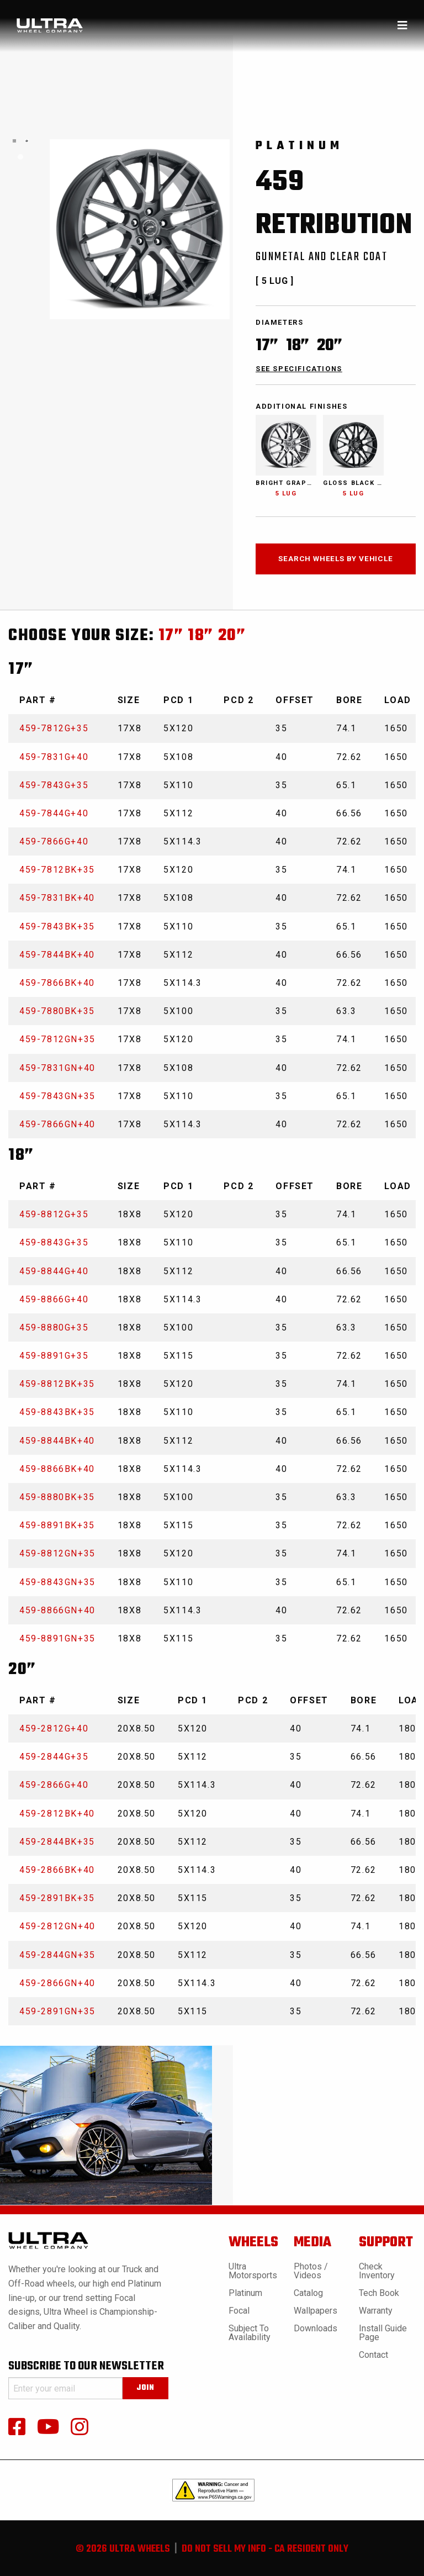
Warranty (376, 2310)
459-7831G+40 (53, 757)
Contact (373, 2355)
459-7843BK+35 (57, 926)
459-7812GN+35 (57, 1039)
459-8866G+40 (53, 1299)
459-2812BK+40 (57, 1813)
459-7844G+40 (53, 813)
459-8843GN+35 (57, 1582)
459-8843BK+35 (57, 1412)
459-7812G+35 (53, 728)
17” (171, 635)
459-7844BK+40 (57, 954)
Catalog (308, 2293)
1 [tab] (20, 157)
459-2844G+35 (53, 1756)
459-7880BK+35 (57, 1011)
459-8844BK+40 (57, 1440)
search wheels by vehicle (335, 558)
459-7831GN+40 (57, 1068)
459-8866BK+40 (57, 1469)
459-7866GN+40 (57, 1124)
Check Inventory (377, 2271)
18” (201, 635)
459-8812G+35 (53, 1214)
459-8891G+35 (53, 1355)
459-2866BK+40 (57, 1870)
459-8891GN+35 (57, 1638)
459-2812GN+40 (57, 1926)
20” (232, 635)
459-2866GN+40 (57, 1983)
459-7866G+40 (53, 841)
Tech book (379, 2293)
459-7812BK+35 (57, 869)
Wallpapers (315, 2310)
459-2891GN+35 (57, 2011)
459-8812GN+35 (57, 1553)
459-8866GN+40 (57, 1610)
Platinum (245, 2293)
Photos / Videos (311, 2271)
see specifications (299, 369)
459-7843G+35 (53, 785)
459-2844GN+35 (57, 1955)
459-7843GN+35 (57, 1096)
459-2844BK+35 (57, 1841)
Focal (239, 2310)
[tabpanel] (14, 140)
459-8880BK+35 (57, 1497)
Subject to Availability (250, 2332)
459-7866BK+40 (57, 983)
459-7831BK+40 (57, 898)
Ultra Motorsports (253, 2271)
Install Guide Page (383, 2332)
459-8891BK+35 (57, 1525)
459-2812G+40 (53, 1728)
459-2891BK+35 (57, 1898)
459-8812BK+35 (57, 1384)
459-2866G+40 (53, 1785)
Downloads (315, 2328)
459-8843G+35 (53, 1242)
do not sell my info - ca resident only (265, 2549)
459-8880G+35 (53, 1327)
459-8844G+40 (53, 1271)
